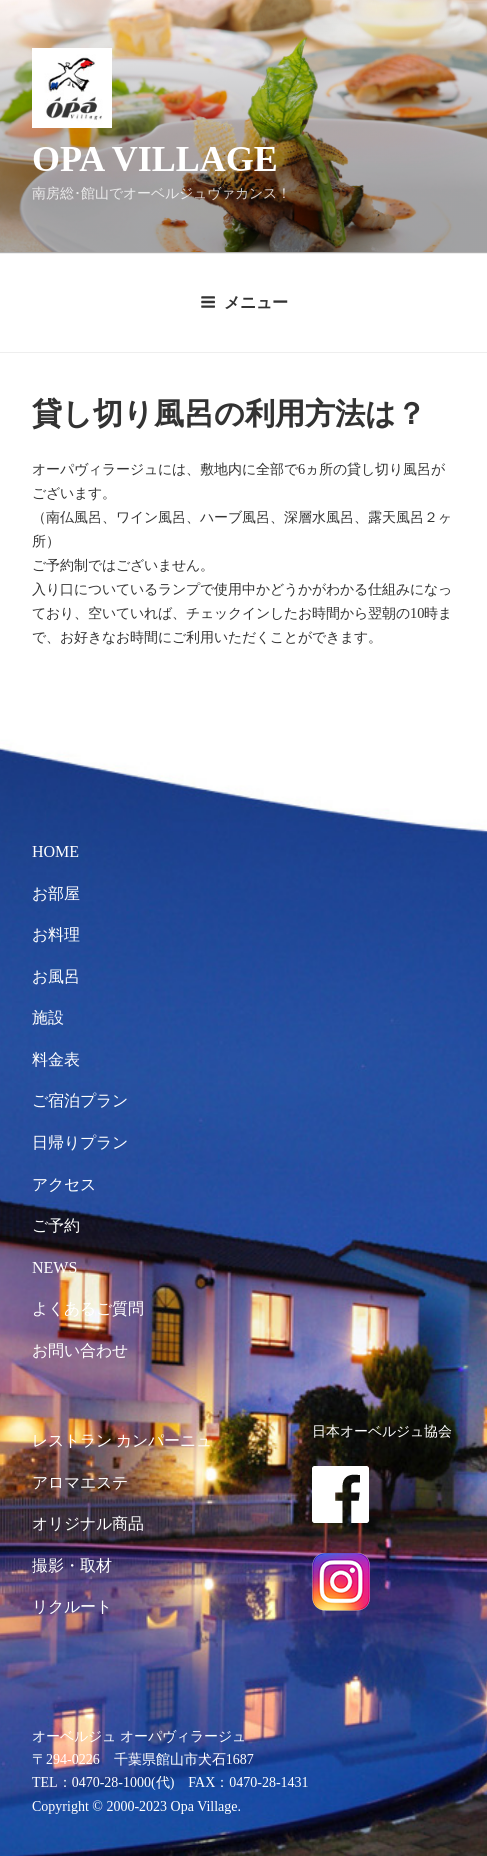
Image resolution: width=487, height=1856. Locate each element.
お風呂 (56, 976)
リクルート (72, 1606)
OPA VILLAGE (155, 159)
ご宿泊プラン (80, 1100)
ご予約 (56, 1225)
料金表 (56, 1059)
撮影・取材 (72, 1565)
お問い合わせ (80, 1350)
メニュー (244, 302)
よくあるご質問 (88, 1308)
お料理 (56, 934)
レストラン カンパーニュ (122, 1440)
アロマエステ (80, 1482)
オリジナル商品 (88, 1523)
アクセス (64, 1184)
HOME (55, 851)
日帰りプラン (80, 1142)
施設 (48, 1017)
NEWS (54, 1267)
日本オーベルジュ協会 (382, 1431)
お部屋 (56, 893)
